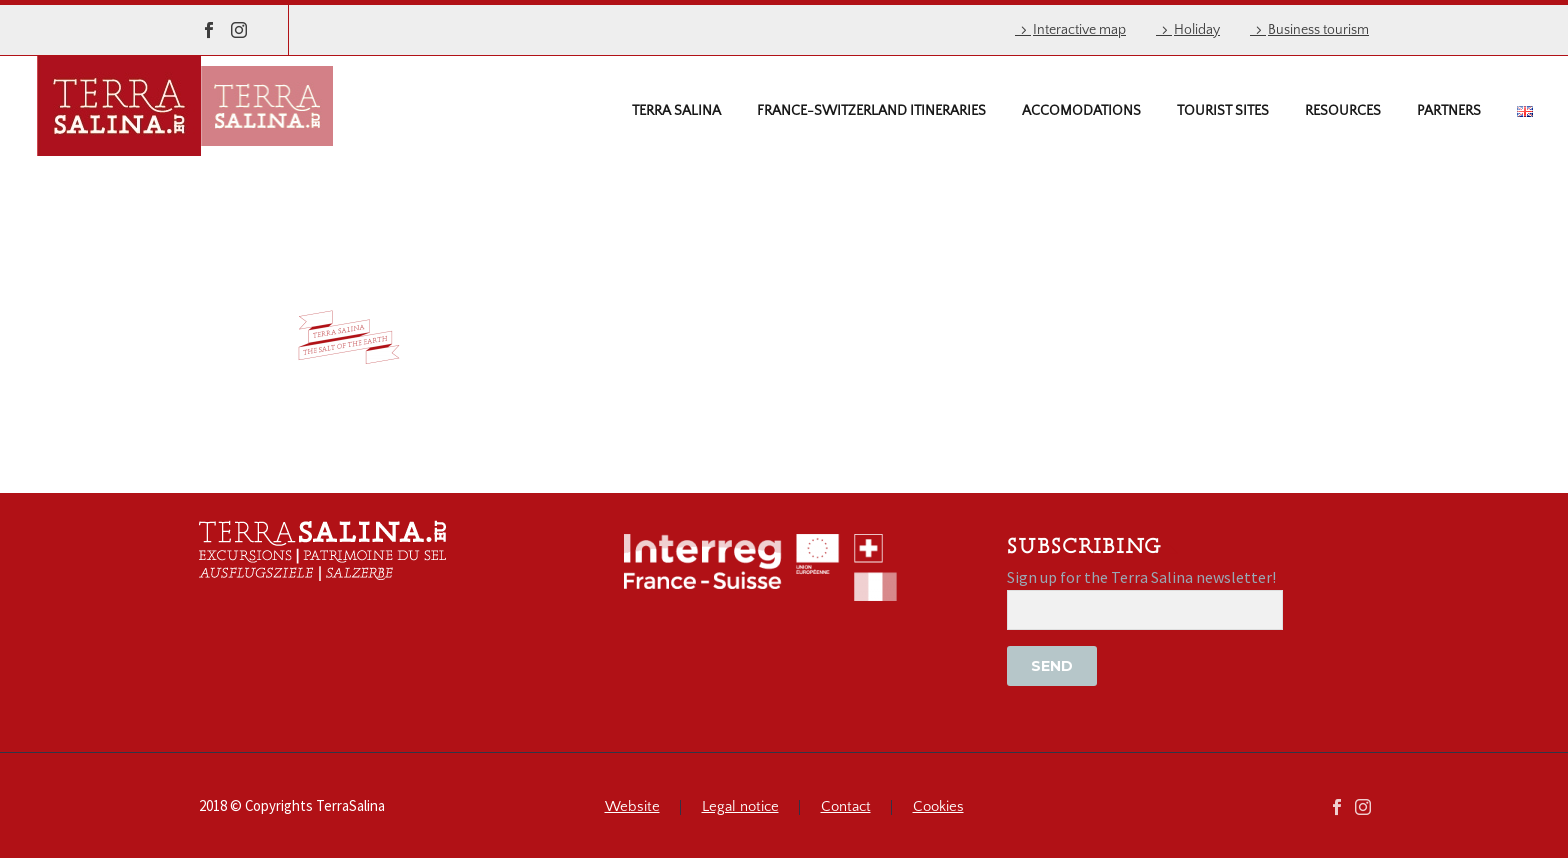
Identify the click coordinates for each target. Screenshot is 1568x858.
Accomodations (1081, 111)
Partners (1449, 111)
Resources (1343, 111)
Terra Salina (676, 111)
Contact (846, 807)
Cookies (938, 807)
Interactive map (1079, 30)
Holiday (1197, 30)
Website (632, 807)
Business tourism (1318, 30)
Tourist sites (1223, 111)
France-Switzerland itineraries (871, 111)
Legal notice (740, 807)
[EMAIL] (1145, 610)
